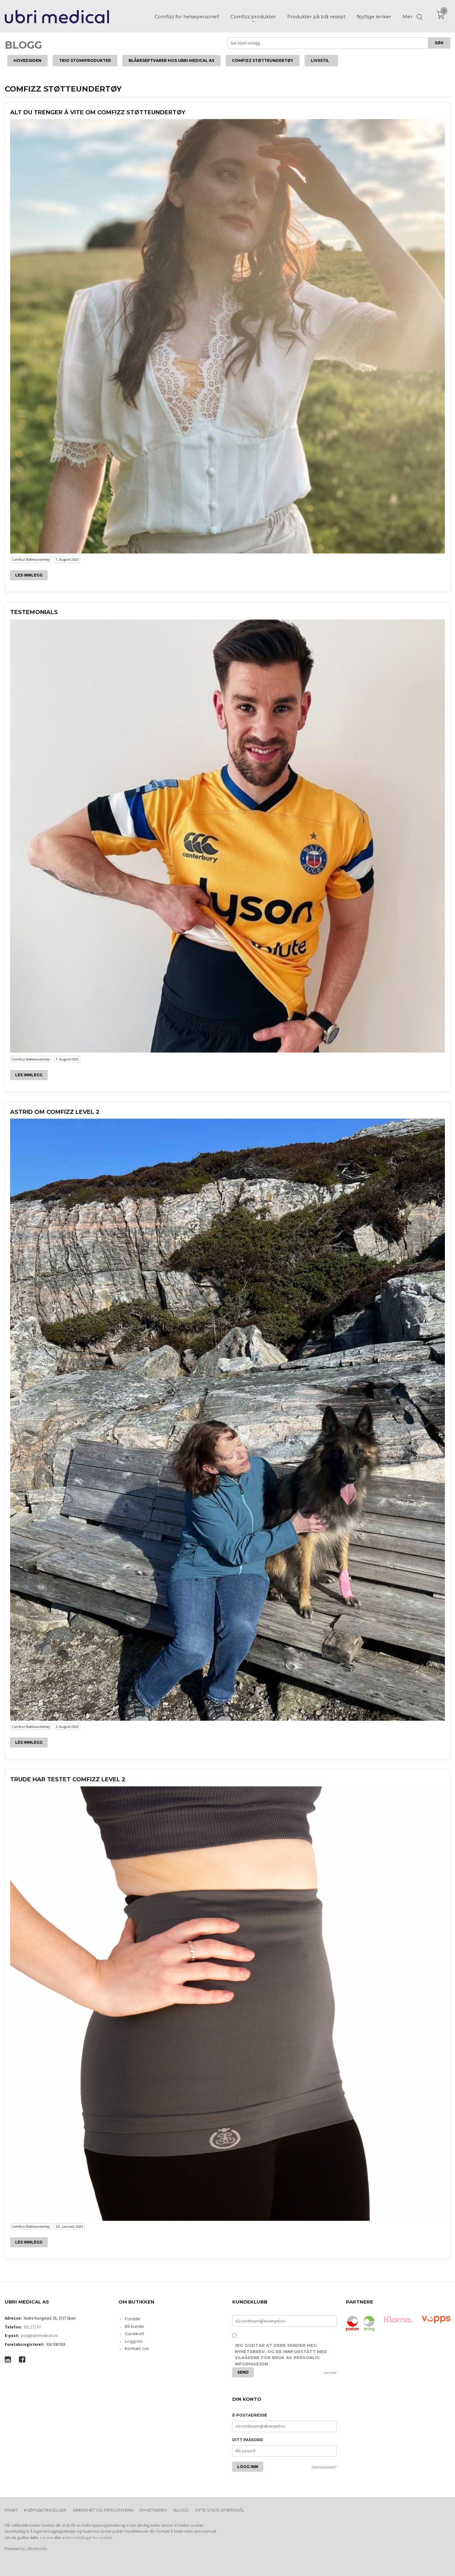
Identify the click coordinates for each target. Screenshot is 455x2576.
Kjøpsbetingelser (45, 2510)
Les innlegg (29, 575)
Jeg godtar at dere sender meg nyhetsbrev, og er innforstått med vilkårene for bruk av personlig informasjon (281, 2354)
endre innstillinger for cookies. (87, 2537)
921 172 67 (32, 2327)
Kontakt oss (137, 2348)
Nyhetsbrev (153, 2510)
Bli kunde (134, 2326)
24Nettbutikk (36, 2548)
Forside (132, 2318)
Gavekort (134, 2333)
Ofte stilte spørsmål (220, 2510)
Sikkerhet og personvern (102, 2510)
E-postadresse (249, 2415)
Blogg (23, 45)
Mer (407, 16)
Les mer (330, 2372)
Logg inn (134, 2341)
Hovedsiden (27, 60)
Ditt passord (247, 2439)
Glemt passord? (324, 2467)
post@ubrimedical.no (39, 2335)
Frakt (11, 2510)
